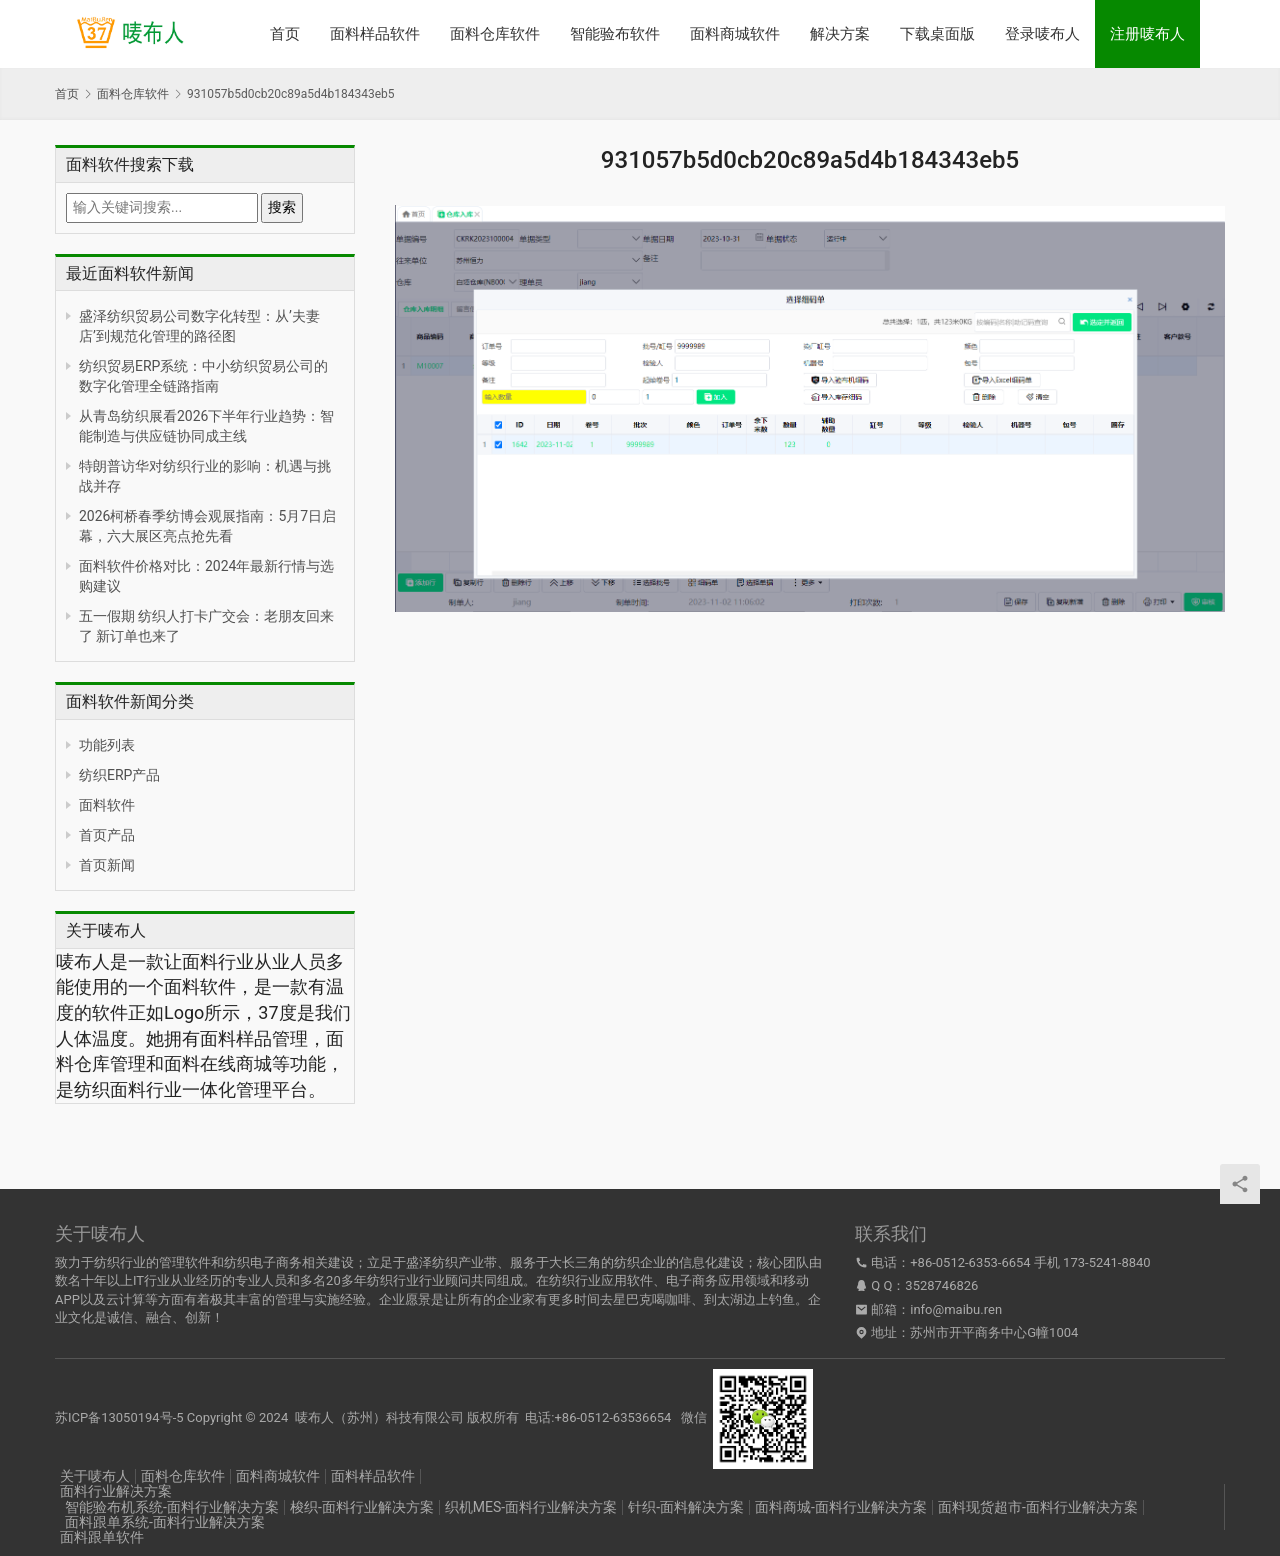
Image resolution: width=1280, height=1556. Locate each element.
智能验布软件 (615, 34)
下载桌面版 (937, 34)
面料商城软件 (735, 34)
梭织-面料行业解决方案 (362, 1507)
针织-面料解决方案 (686, 1507)
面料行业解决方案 (116, 1491)
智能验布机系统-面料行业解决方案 (172, 1507)
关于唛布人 (95, 1476)
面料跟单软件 (102, 1537)
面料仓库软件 (495, 34)
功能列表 (107, 745)
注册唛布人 (1147, 34)
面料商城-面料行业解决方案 (841, 1507)
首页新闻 (107, 865)
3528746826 (941, 1285)
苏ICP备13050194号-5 (119, 1417)
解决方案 (840, 34)
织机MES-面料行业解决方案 (531, 1507)
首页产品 (107, 835)
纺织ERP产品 (119, 775)
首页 (285, 34)
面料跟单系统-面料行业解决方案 (165, 1522)
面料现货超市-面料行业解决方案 (1038, 1507)
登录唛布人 (1042, 34)
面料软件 (107, 805)
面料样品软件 (375, 34)
